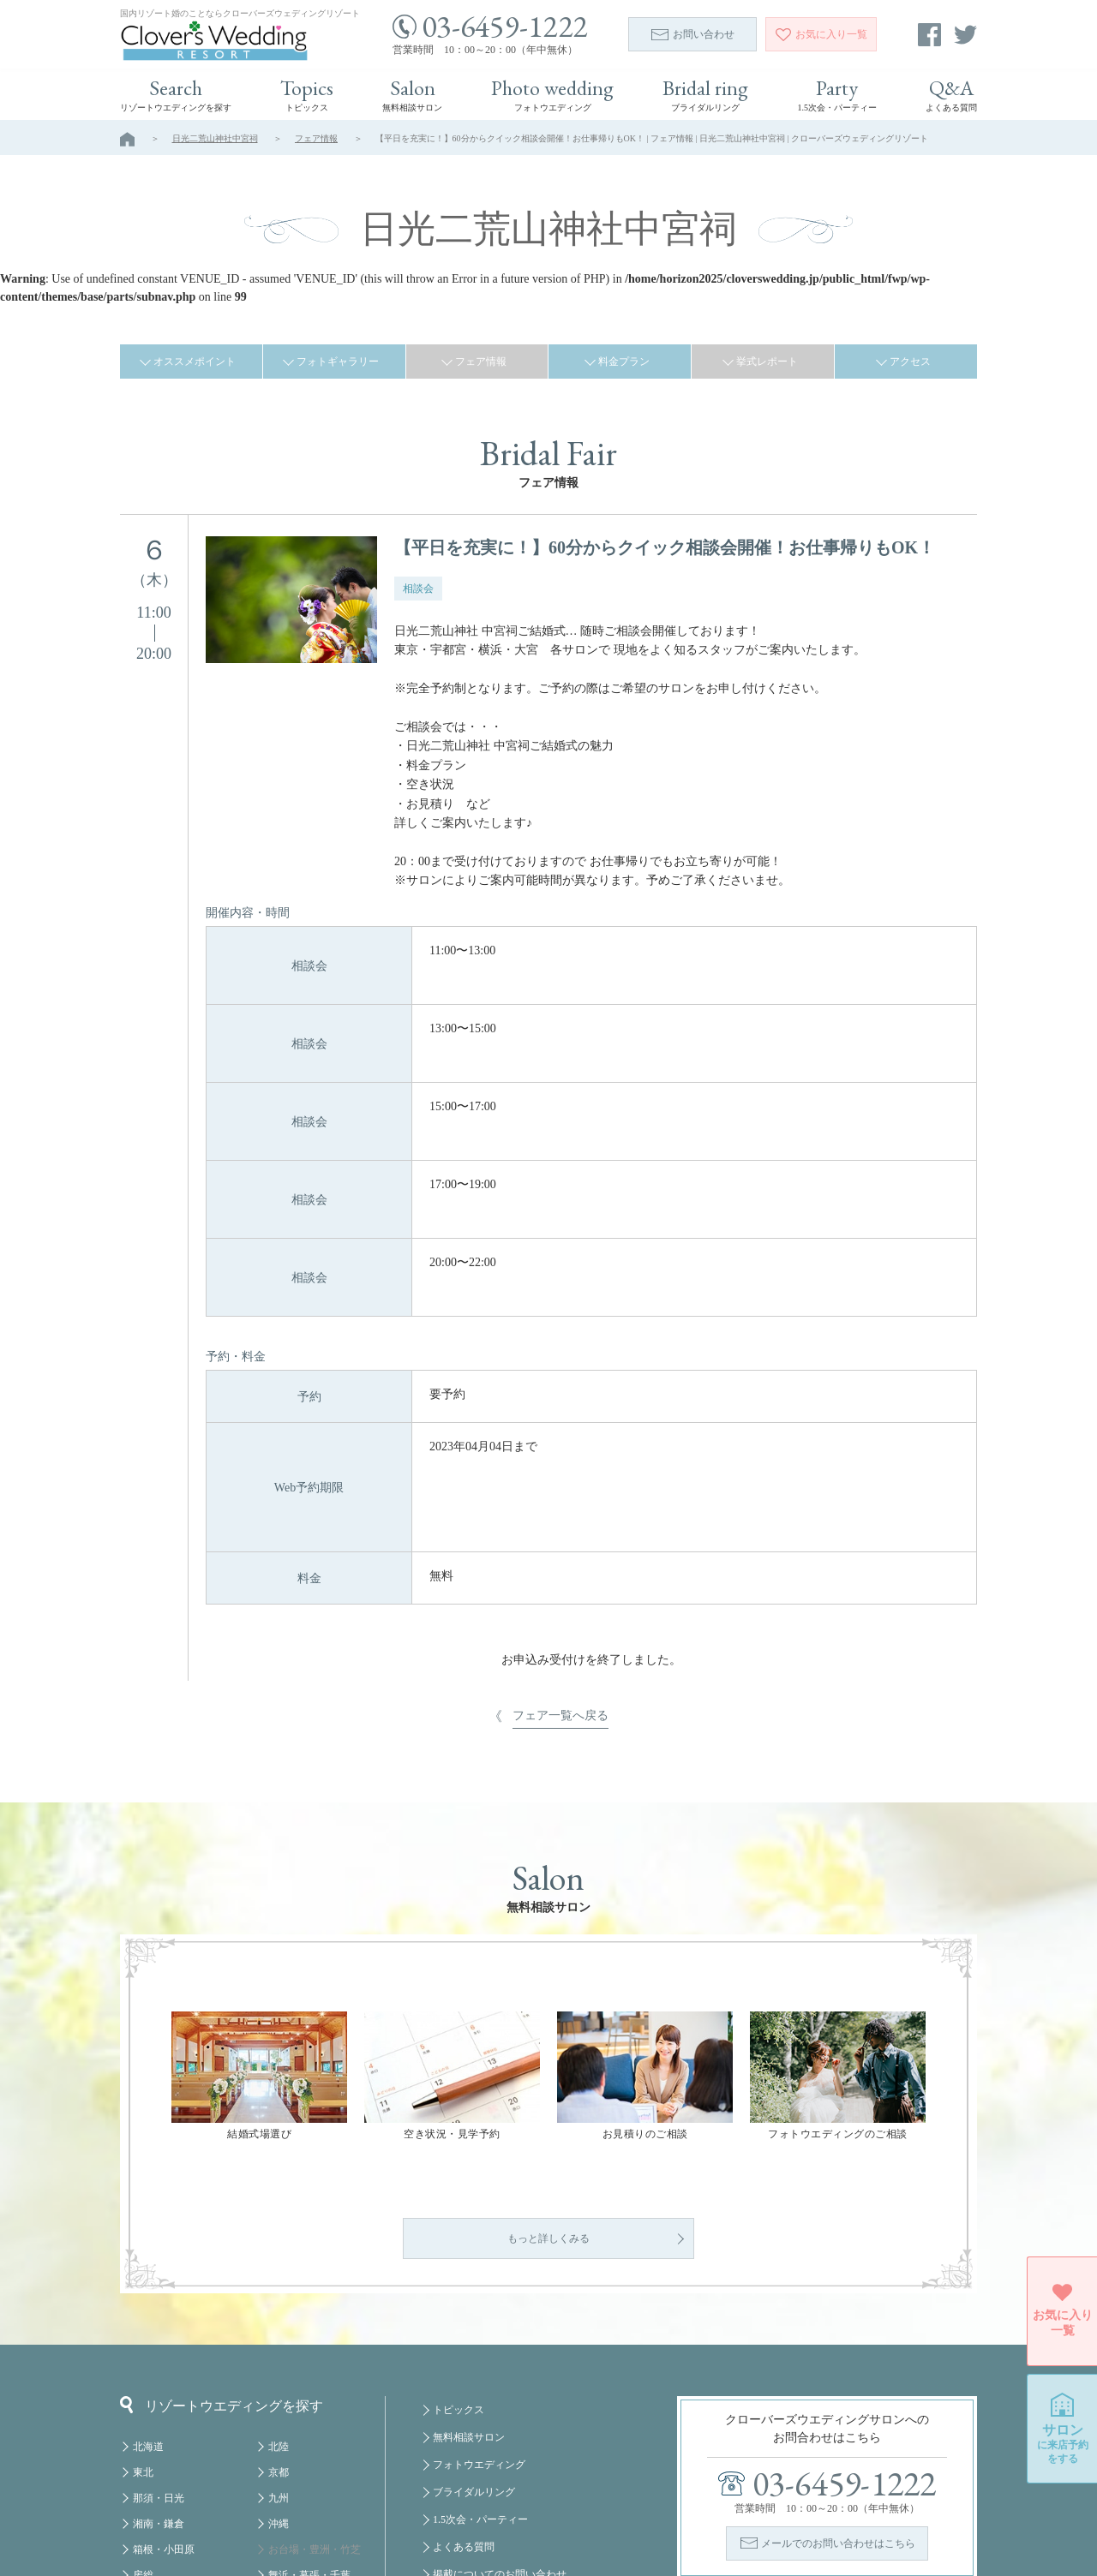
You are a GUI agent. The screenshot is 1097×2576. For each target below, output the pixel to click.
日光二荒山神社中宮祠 (215, 138)
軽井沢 (148, 2462)
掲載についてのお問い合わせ (499, 2436)
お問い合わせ (692, 34)
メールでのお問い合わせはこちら (838, 2405)
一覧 (821, 34)
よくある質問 (464, 2408)
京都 (278, 2334)
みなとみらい (299, 2462)
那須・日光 (158, 2359)
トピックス (458, 2271)
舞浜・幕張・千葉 (309, 2436)
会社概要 (453, 2463)
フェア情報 (316, 138)
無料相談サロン (469, 2298)
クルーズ (288, 2513)
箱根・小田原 (164, 2411)
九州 (278, 2359)
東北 (143, 2334)
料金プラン (624, 362)
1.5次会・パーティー (480, 2381)
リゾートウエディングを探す (221, 2265)
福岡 (278, 2488)
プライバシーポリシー (484, 2490)
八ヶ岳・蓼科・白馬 (179, 2488)
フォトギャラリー (338, 362)
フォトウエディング (479, 2326)
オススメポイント (194, 362)
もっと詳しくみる (548, 2100)
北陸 (278, 2308)
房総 (143, 2436)
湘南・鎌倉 (158, 2385)
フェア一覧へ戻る (560, 1475)
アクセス (910, 362)
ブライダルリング (474, 2353)
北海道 (148, 2308)
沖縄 (278, 2385)
